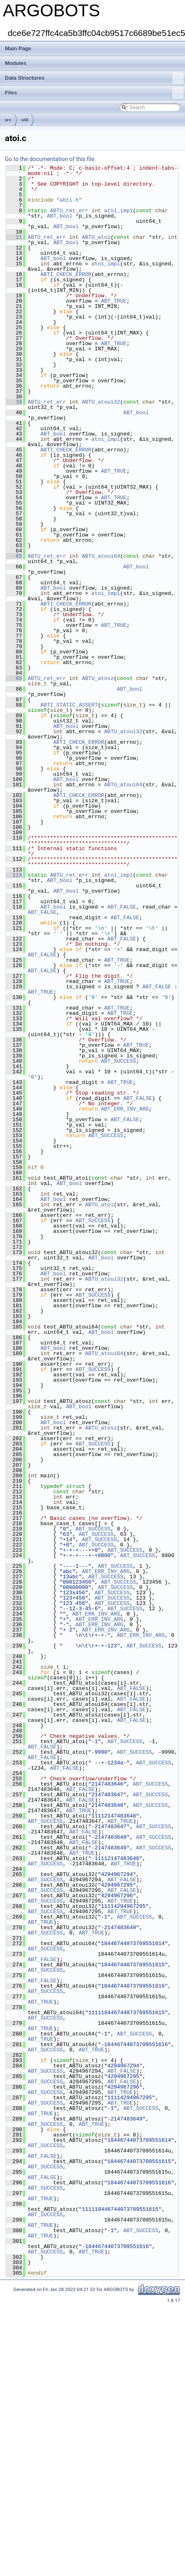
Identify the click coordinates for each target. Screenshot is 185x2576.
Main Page (18, 48)
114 (14, 875)
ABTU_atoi (96, 237)
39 (14, 402)
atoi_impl (118, 210)
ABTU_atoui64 (101, 556)
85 (14, 678)
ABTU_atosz (98, 678)
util (25, 119)
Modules (16, 63)
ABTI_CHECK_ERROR (65, 274)
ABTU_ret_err (69, 210)
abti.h (69, 200)
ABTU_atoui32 (101, 402)
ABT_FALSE (121, 907)
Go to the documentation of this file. (50, 159)
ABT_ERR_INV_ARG (125, 1109)
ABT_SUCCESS (118, 1061)
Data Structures (94, 78)
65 (14, 556)
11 (14, 237)
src (7, 119)
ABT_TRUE (113, 301)
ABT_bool (59, 216)
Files (94, 93)
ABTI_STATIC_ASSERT (69, 705)
